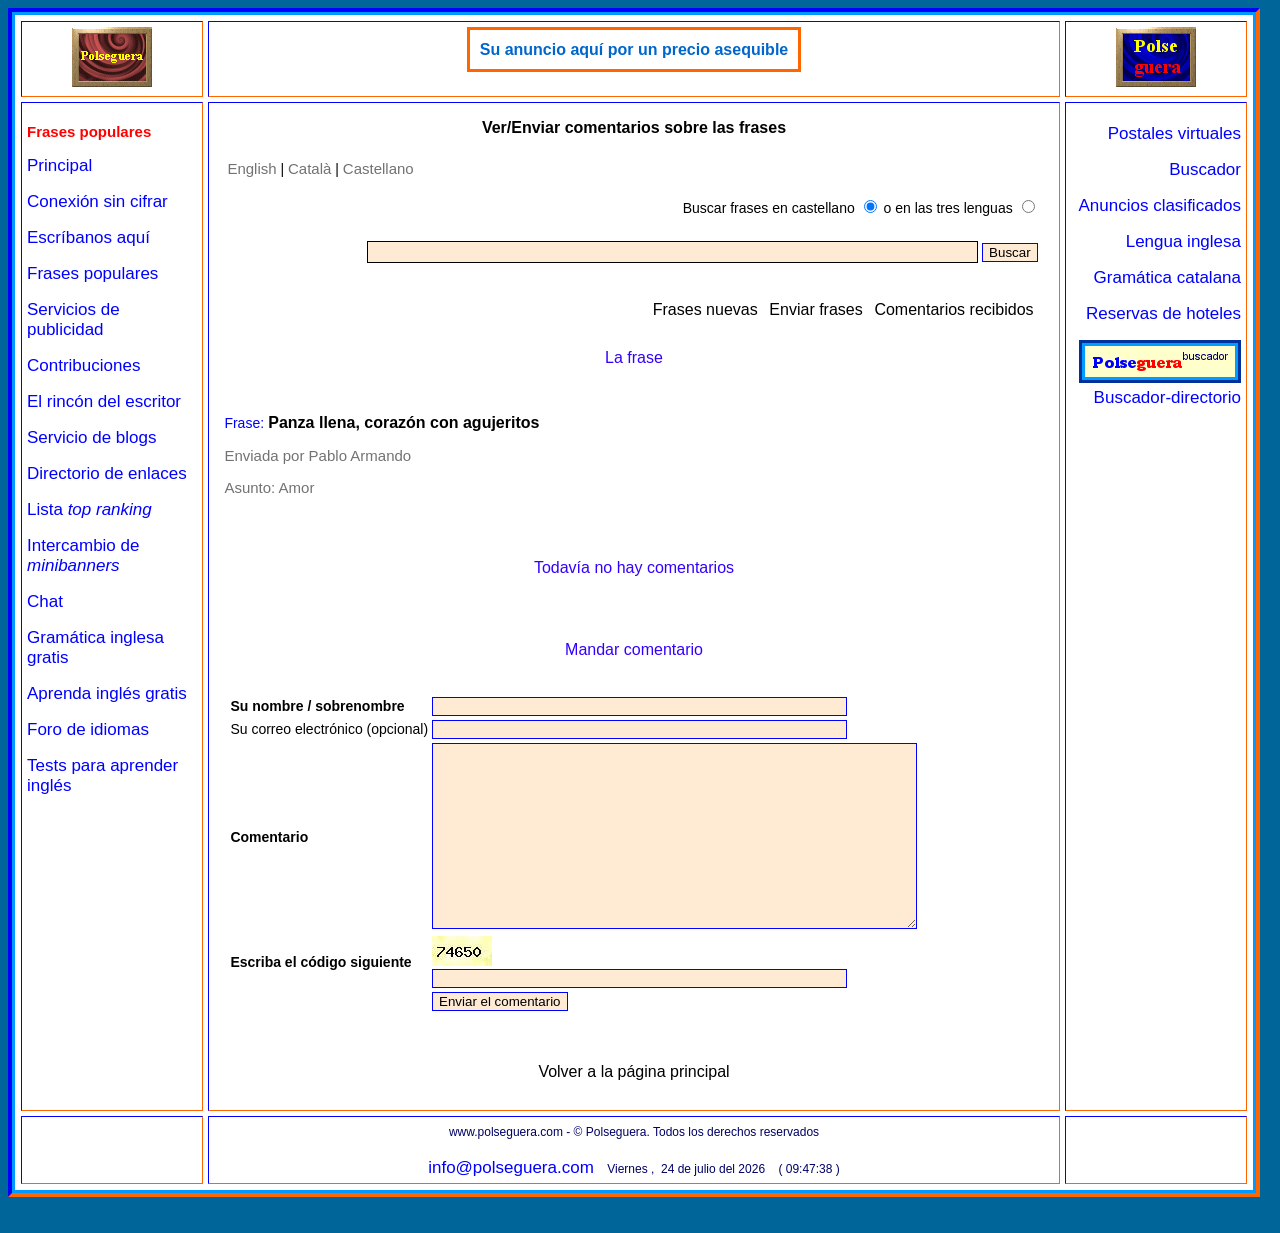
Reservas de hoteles (1163, 313)
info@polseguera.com (511, 1203)
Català (309, 168)
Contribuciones (83, 365)
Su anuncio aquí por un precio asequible (634, 49)
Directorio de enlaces (107, 473)
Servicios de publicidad (73, 319)
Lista (89, 509)
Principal (59, 165)
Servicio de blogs (91, 437)
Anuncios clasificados (1159, 205)
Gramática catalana (1167, 277)
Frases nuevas (705, 309)
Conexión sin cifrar (97, 201)
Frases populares (92, 273)
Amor (297, 487)
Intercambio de (83, 555)
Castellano (378, 168)
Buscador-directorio (1160, 387)
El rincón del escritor (104, 401)
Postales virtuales (1174, 133)
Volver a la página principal (633, 1107)
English (251, 168)
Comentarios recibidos (953, 309)
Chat (45, 601)
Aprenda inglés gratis (107, 693)
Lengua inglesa (1183, 241)
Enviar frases (815, 309)
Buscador (1205, 169)
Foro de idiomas (88, 729)
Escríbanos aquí (88, 237)
